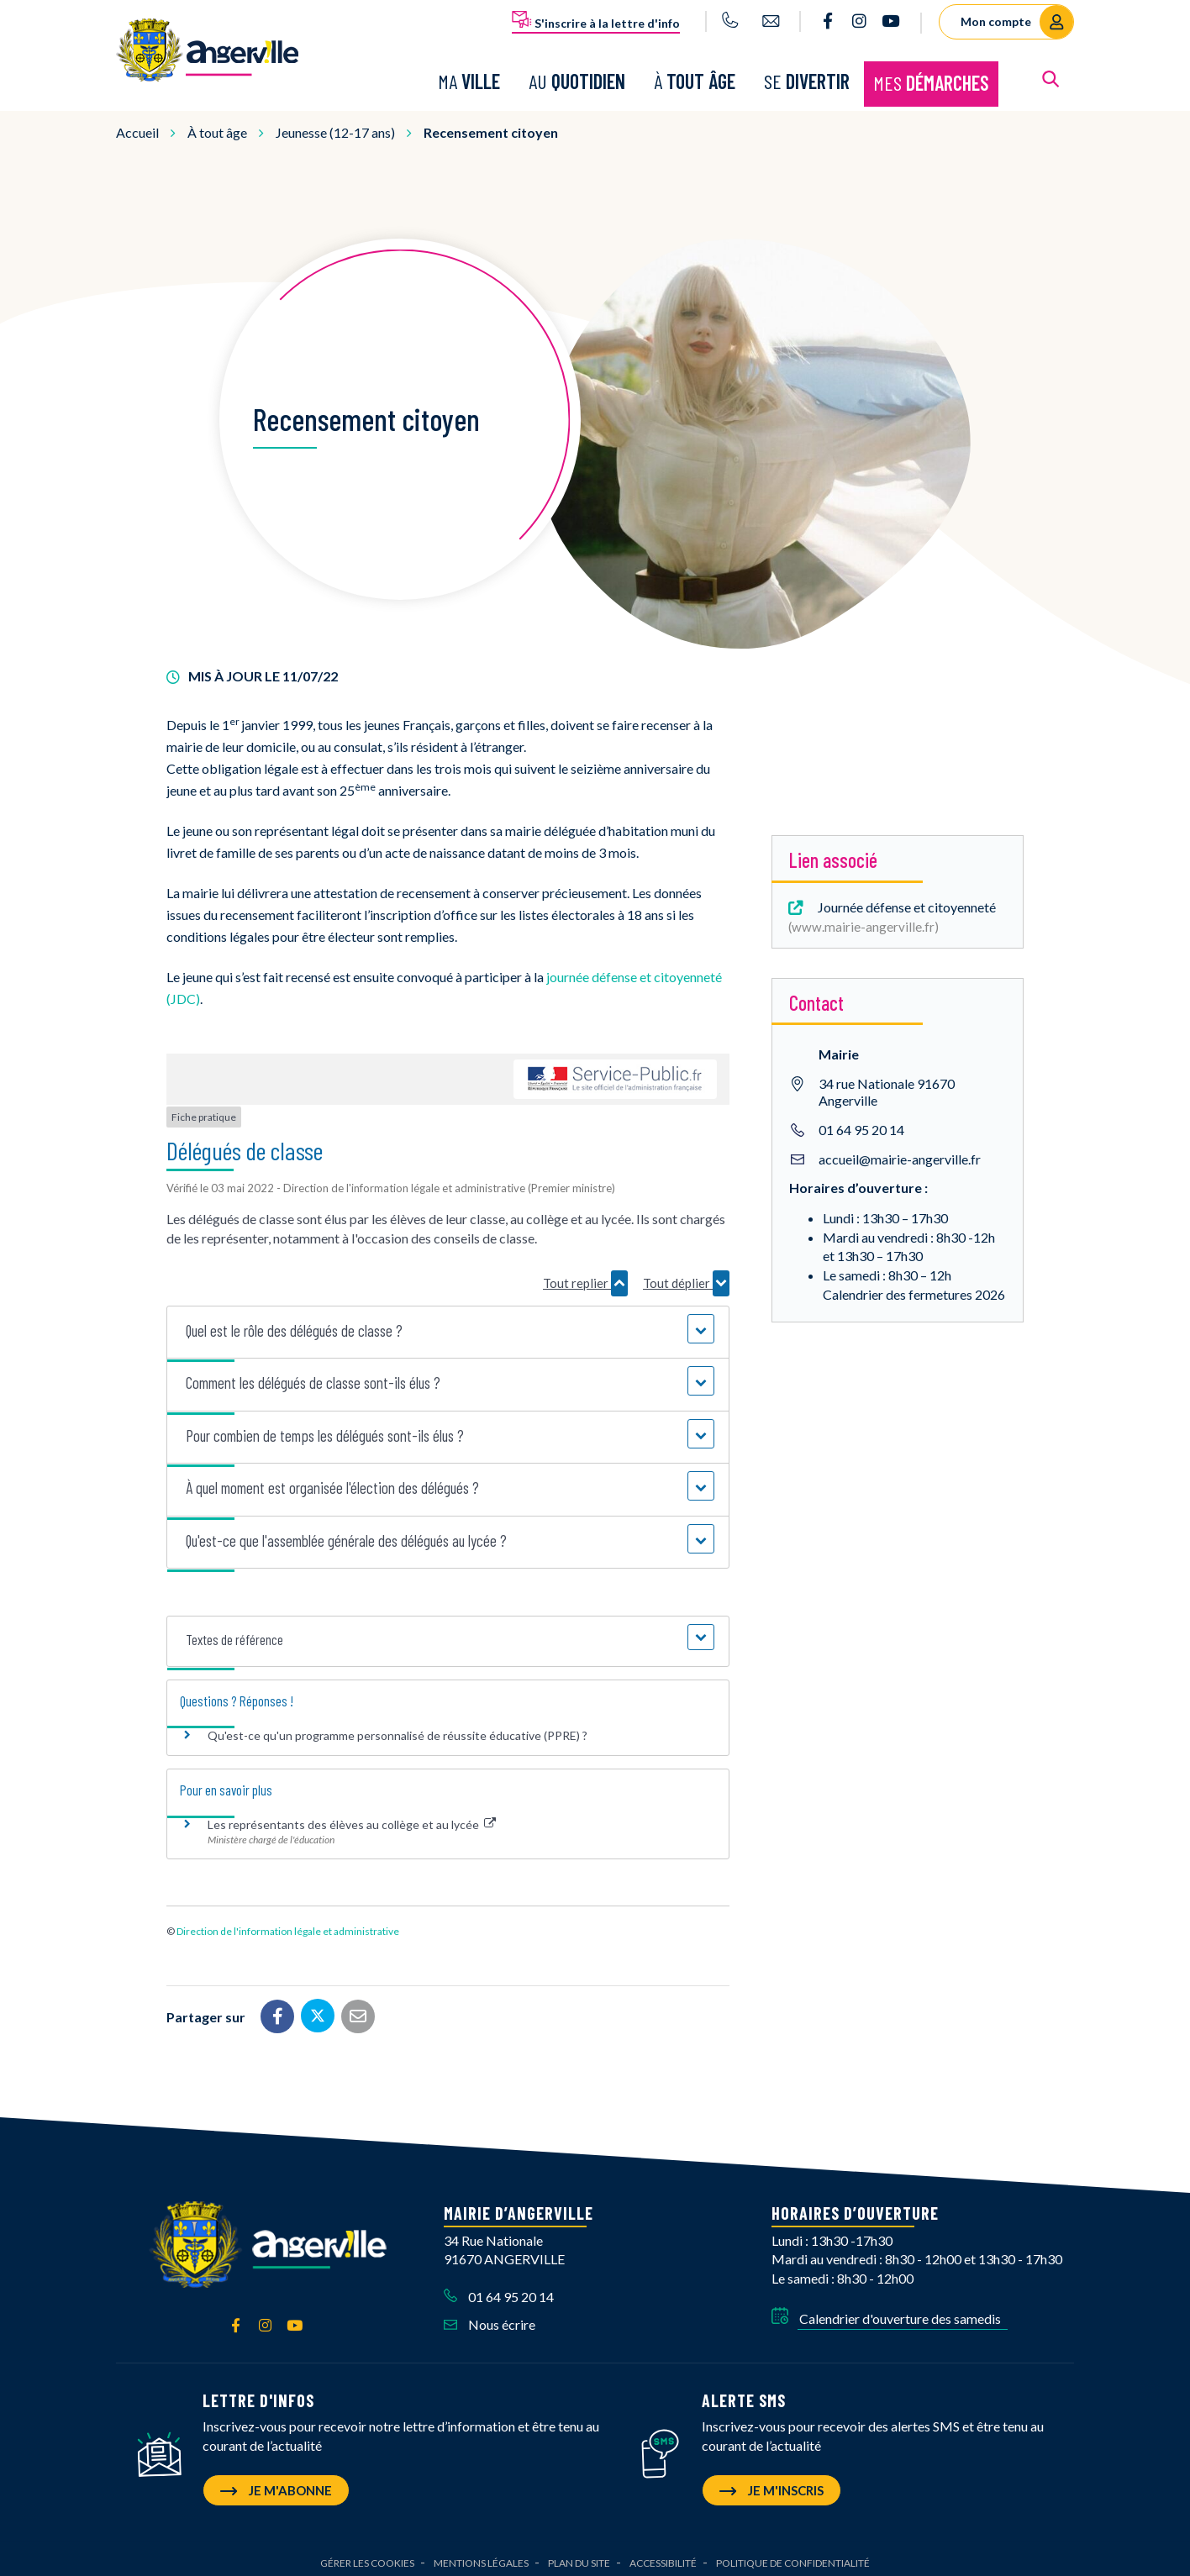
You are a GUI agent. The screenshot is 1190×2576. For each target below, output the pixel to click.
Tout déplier (686, 1276)
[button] (448, 1323)
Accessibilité (663, 2555)
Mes (931, 79)
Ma (469, 78)
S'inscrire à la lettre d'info (596, 20)
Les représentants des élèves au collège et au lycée (352, 1818)
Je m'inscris (771, 2482)
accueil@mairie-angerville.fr (900, 1152)
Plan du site (579, 2555)
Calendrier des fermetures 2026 (914, 1288)
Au (577, 78)
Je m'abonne (276, 2482)
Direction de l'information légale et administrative (287, 1923)
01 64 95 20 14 (861, 1123)
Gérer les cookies (367, 2555)
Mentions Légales (481, 2555)
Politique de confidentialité (793, 2555)
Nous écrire (489, 2317)
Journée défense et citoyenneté (890, 909)
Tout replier (585, 1276)
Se (807, 78)
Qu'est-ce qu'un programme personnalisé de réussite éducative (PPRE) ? (397, 1729)
